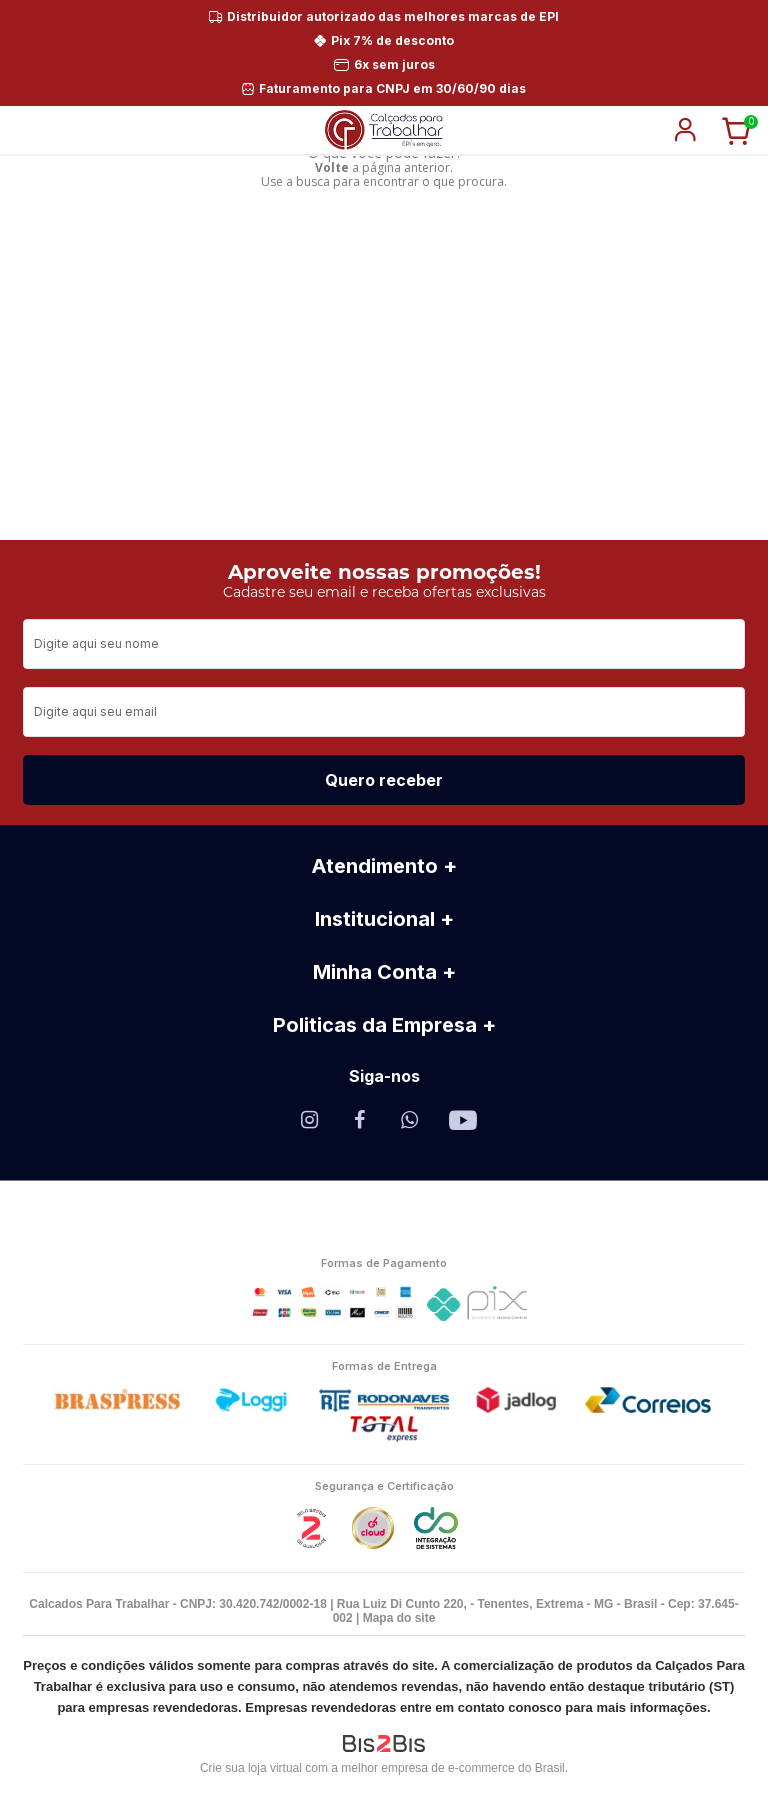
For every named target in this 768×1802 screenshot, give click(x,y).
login (685, 130)
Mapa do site (399, 1618)
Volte (332, 167)
